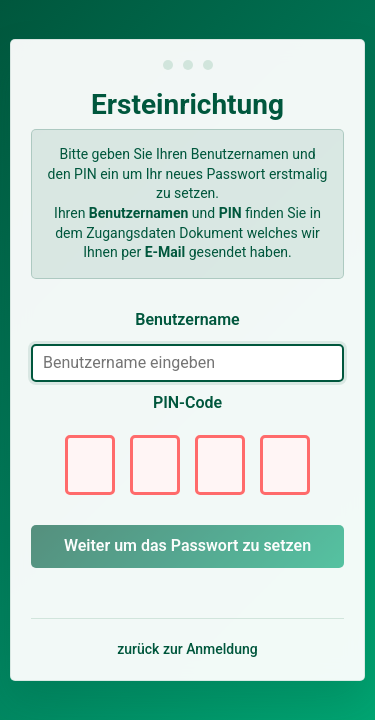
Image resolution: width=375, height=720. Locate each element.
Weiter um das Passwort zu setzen (187, 545)
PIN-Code (187, 402)
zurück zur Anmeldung (187, 649)
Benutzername (187, 319)
